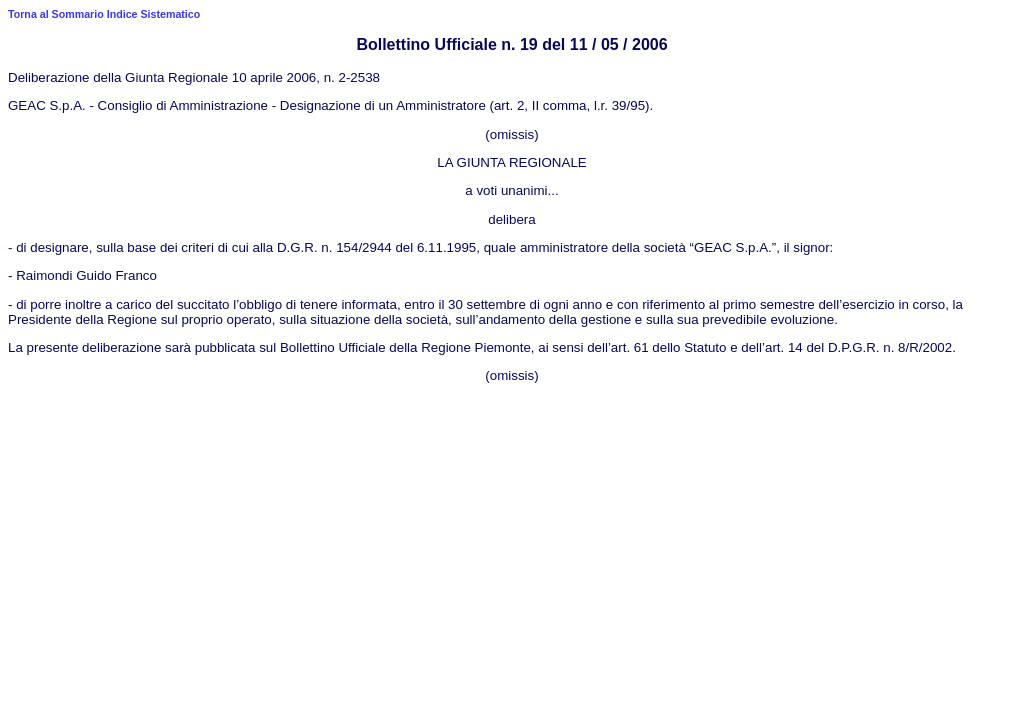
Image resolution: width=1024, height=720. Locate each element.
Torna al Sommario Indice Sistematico (104, 14)
